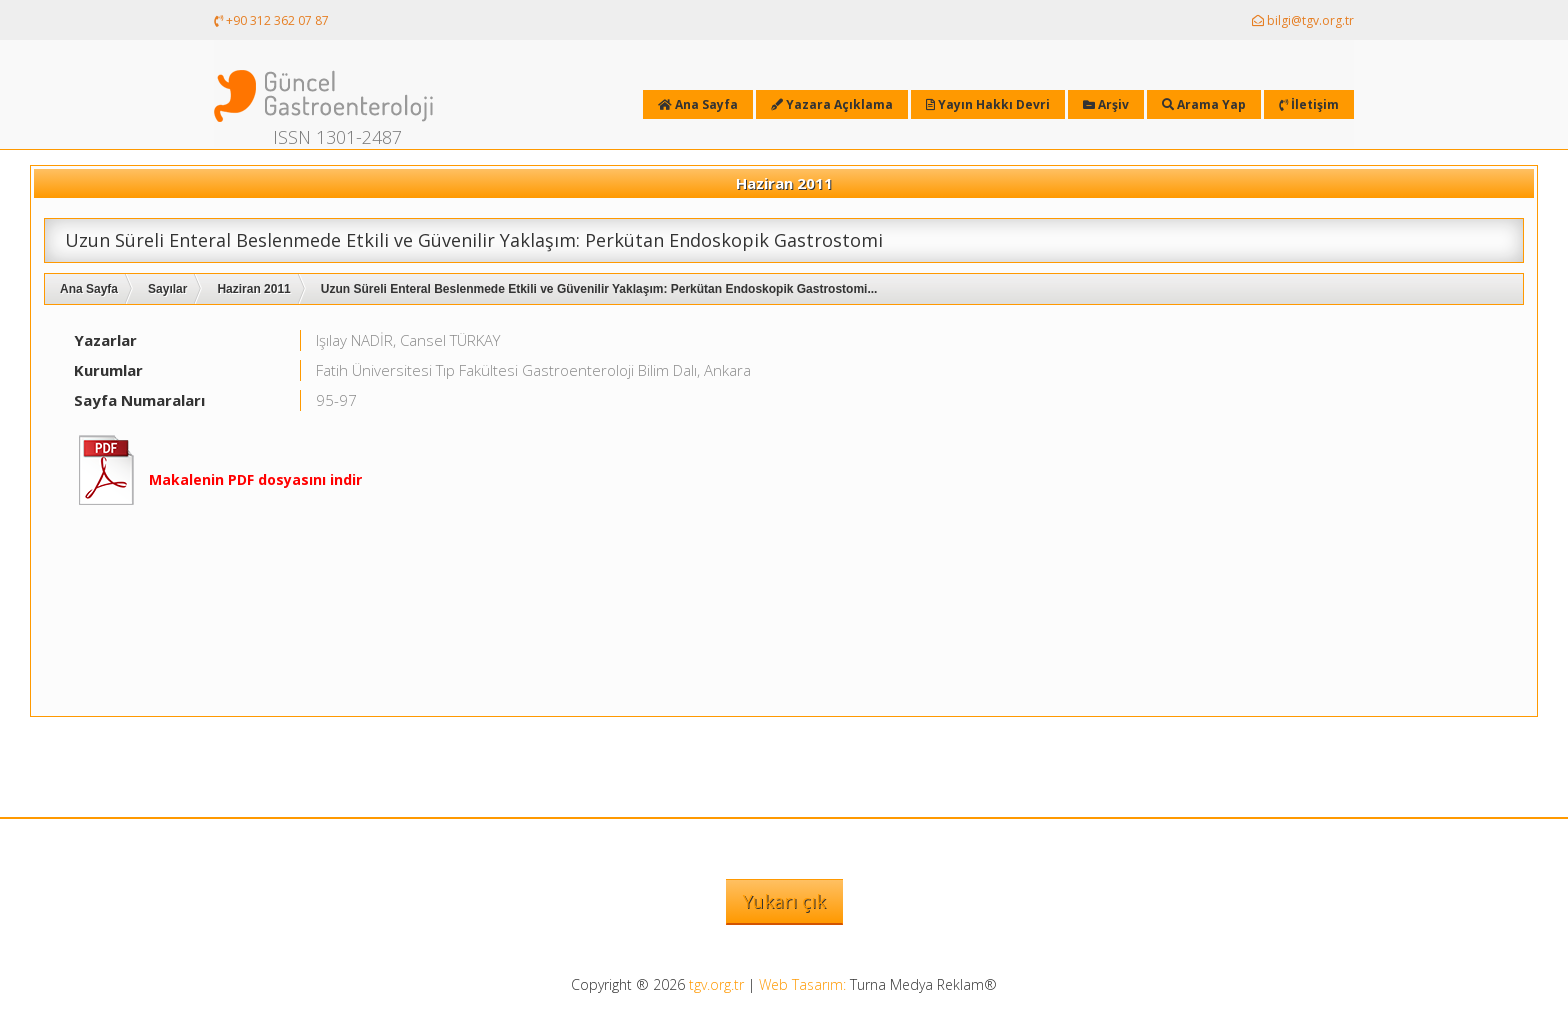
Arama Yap (1204, 104)
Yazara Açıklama (832, 104)
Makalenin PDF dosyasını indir (255, 479)
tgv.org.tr (716, 984)
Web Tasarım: (802, 984)
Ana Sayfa (89, 289)
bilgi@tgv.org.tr (1303, 20)
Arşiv (1106, 104)
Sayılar (167, 289)
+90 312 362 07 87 (271, 20)
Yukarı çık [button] (784, 901)
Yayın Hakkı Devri (988, 104)
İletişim (1309, 104)
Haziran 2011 (253, 289)
